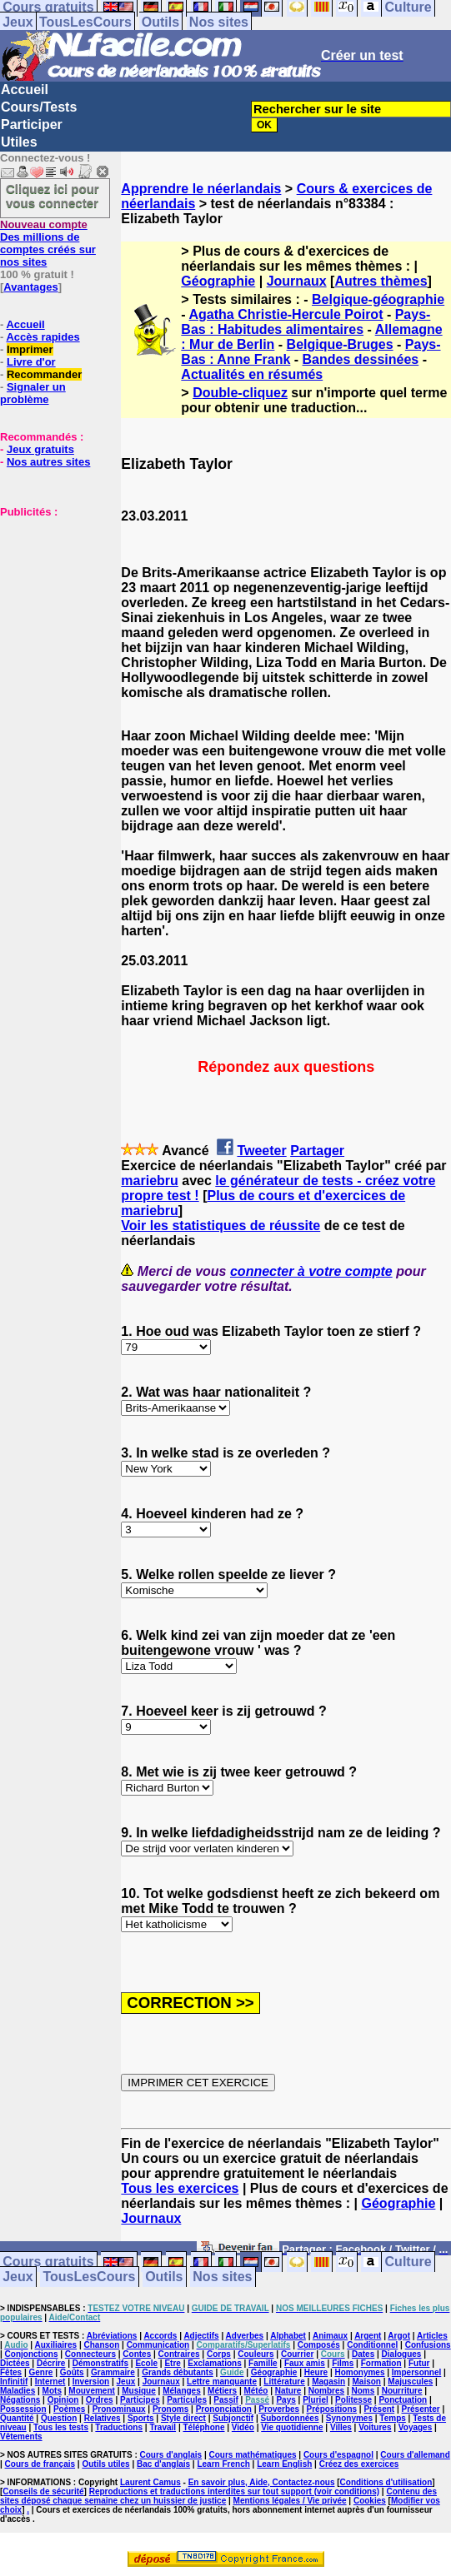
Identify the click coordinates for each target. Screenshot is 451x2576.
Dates (363, 2354)
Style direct (183, 2418)
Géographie (218, 281)
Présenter (421, 2409)
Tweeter (261, 1151)
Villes (341, 2427)
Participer (32, 124)
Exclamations (214, 2363)
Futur (419, 2363)
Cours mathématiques (253, 2454)
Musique (139, 2390)
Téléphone (203, 2427)
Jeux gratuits (40, 449)
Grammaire (113, 2372)
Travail (162, 2427)
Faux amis (304, 2363)
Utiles (19, 142)
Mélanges (182, 2390)
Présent (378, 2409)
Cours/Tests (39, 107)
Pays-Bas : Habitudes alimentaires (305, 321)
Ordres (99, 2399)
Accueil (24, 89)
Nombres (326, 2390)
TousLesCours (85, 22)
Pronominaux (119, 2409)
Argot (399, 2335)
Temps (392, 2418)
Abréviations (112, 2335)
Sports (141, 2418)
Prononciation (224, 2409)
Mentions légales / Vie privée (290, 2500)
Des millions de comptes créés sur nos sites (48, 243)
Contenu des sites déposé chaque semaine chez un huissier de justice (218, 2496)
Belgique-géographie (378, 299)
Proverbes (278, 2409)
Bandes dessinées (361, 359)
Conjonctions (31, 2354)
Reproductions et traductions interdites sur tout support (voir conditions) (234, 2491)
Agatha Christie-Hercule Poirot (286, 314)
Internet (50, 2381)
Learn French (223, 2464)
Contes (137, 2354)
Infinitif (14, 2381)
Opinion (63, 2399)
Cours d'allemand (415, 2454)
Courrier (297, 2354)
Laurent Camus (150, 2482)
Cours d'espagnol (338, 2454)
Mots (52, 2390)
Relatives (102, 2418)
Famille (262, 2363)
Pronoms (170, 2409)
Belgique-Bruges (340, 344)
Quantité (17, 2418)
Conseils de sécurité (43, 2491)
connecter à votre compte (311, 1271)
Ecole (146, 2363)
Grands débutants (177, 2372)
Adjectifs (200, 2335)
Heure (316, 2372)
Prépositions (332, 2409)
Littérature (283, 2381)
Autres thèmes (380, 281)
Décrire (51, 2363)
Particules (187, 2399)
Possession (23, 2409)
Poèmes (69, 2409)
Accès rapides (42, 337)
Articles (432, 2335)
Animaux (330, 2335)
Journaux (297, 281)
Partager (317, 1151)
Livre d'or (31, 362)
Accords (160, 2335)
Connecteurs (90, 2354)
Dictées (15, 2363)
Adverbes (245, 2335)
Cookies (369, 2500)
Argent (367, 2335)
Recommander (44, 374)
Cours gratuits (48, 2262)
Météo (255, 2390)
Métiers (222, 2390)
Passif (225, 2399)
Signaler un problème (33, 393)
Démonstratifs (100, 2363)
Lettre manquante (222, 2381)
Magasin (328, 2381)
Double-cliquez (240, 393)
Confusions (428, 2344)
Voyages (415, 2427)
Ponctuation (402, 2399)
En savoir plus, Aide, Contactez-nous (261, 2482)
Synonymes (349, 2418)
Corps (219, 2354)
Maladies (17, 2390)
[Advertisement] (50, 601)
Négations (20, 2399)
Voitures (374, 2427)
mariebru (149, 1180)
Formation (381, 2363)
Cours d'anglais (171, 2454)
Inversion (91, 2381)
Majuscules (410, 2381)
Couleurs (255, 2354)
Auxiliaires (56, 2344)
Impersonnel (416, 2372)
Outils (160, 22)
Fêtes (11, 2372)
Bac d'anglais (163, 2464)
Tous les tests (60, 2427)
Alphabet (288, 2335)
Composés (319, 2344)
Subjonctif (233, 2418)
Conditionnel (372, 2344)
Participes (140, 2399)
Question (59, 2418)
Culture (408, 2262)
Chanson (101, 2344)
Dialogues (402, 2354)
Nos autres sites (48, 462)
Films (342, 2363)
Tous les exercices (179, 2188)
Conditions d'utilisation (386, 2482)
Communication (158, 2344)
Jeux (18, 22)
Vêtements (21, 2436)
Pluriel (315, 2399)
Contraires (179, 2354)
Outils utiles (105, 2464)
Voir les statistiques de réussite (220, 1225)
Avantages (30, 287)
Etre (172, 2363)
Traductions (119, 2427)
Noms (363, 2390)
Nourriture (402, 2390)
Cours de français (40, 2464)
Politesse (353, 2399)
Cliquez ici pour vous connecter (52, 196)
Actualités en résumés (252, 374)
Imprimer (30, 349)
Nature (288, 2390)
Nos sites (218, 22)
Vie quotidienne (292, 2427)
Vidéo (243, 2427)
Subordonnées (289, 2418)
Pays (285, 2399)
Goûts (72, 2372)
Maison (367, 2381)
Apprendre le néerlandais (201, 189)
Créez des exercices (359, 2464)
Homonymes (359, 2372)
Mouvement (91, 2390)
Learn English (284, 2464)
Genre (40, 2372)
